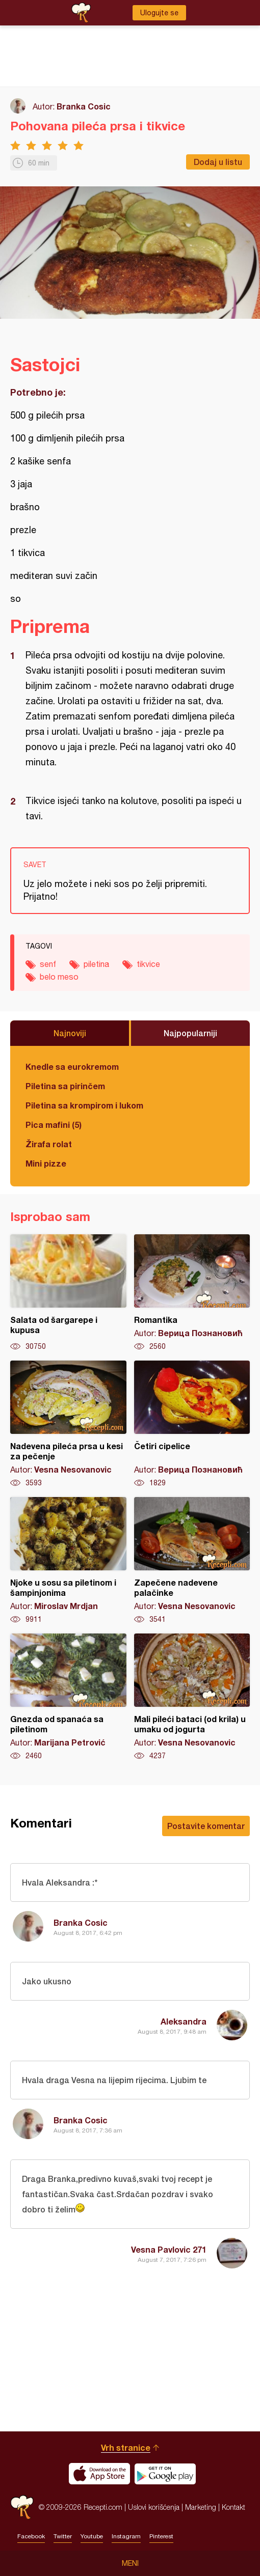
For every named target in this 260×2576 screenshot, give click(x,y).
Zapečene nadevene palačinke (192, 1560)
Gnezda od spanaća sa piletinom (68, 1697)
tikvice (148, 963)
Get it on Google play (165, 2473)
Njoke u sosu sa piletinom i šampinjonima (68, 1560)
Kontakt (233, 2507)
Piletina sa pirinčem (65, 1086)
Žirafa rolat (48, 1144)
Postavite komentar (206, 1826)
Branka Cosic (84, 106)
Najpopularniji (190, 1033)
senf (48, 963)
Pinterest (161, 2536)
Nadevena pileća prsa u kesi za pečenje (68, 1424)
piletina (96, 963)
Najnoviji (70, 1033)
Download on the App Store (99, 2473)
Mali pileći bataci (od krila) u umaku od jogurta (192, 1697)
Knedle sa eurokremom (72, 1066)
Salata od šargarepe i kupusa (68, 1292)
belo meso (59, 976)
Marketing (200, 2507)
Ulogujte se (159, 13)
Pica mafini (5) (53, 1124)
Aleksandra (183, 2021)
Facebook (31, 2536)
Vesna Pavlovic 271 (168, 2249)
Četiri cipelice (192, 1424)
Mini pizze (45, 1163)
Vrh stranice (125, 2447)
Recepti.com (22, 2507)
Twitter (63, 2536)
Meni (130, 2563)
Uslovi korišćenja (153, 2507)
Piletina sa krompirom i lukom (84, 1105)
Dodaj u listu (218, 162)
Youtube (92, 2536)
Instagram (126, 2536)
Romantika (192, 1292)
